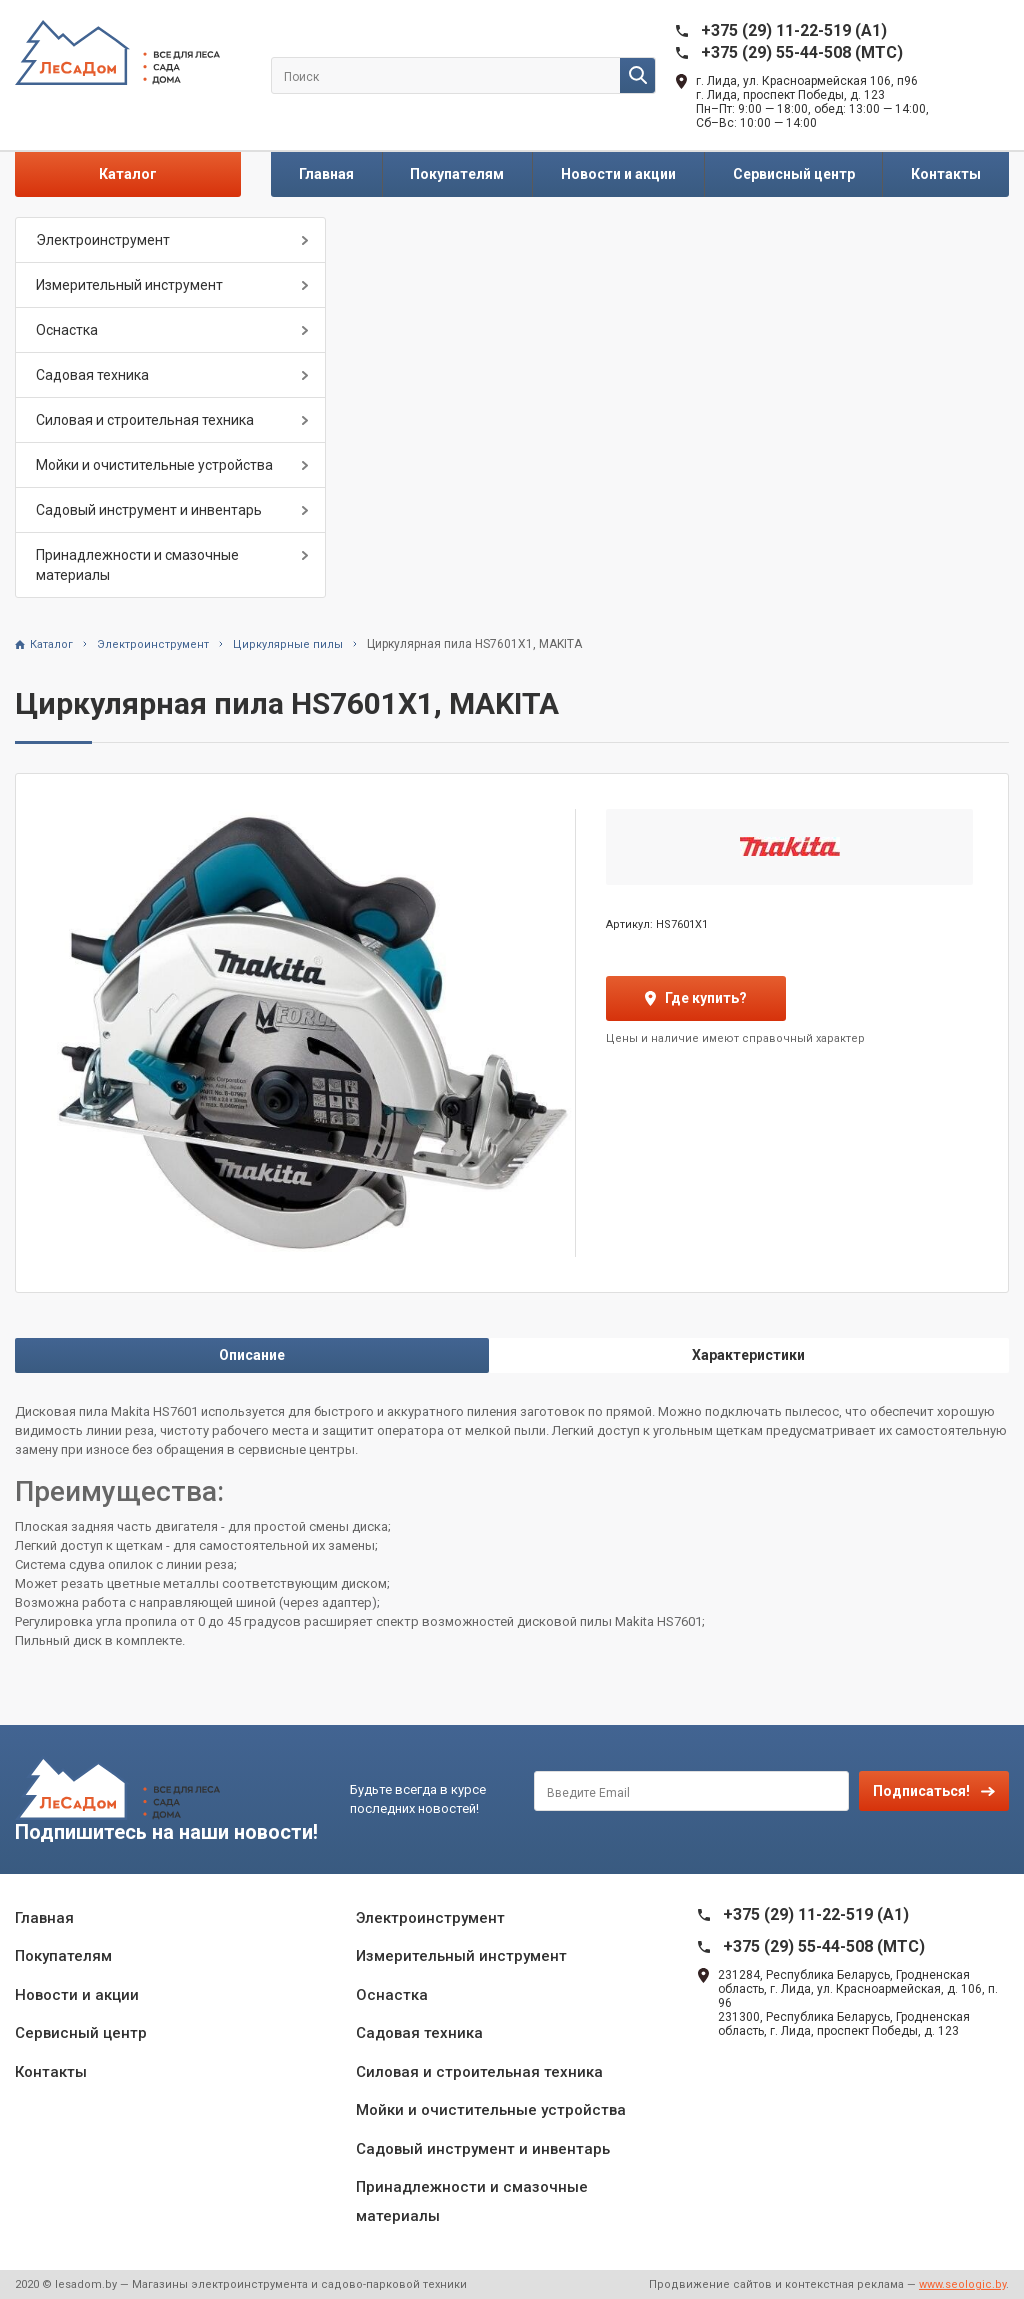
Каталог (128, 174)
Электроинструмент (103, 240)
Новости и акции (618, 174)
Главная (326, 174)
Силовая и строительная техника (145, 420)
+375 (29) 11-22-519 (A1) (794, 30)
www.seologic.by (962, 2284)
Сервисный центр (794, 174)
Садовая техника (92, 375)
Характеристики (748, 1355)
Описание (252, 1355)
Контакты (946, 174)
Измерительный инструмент (129, 285)
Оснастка (67, 330)
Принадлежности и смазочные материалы (137, 565)
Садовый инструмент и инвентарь (149, 510)
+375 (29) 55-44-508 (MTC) (802, 52)
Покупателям (457, 174)
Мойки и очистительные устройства (154, 465)
